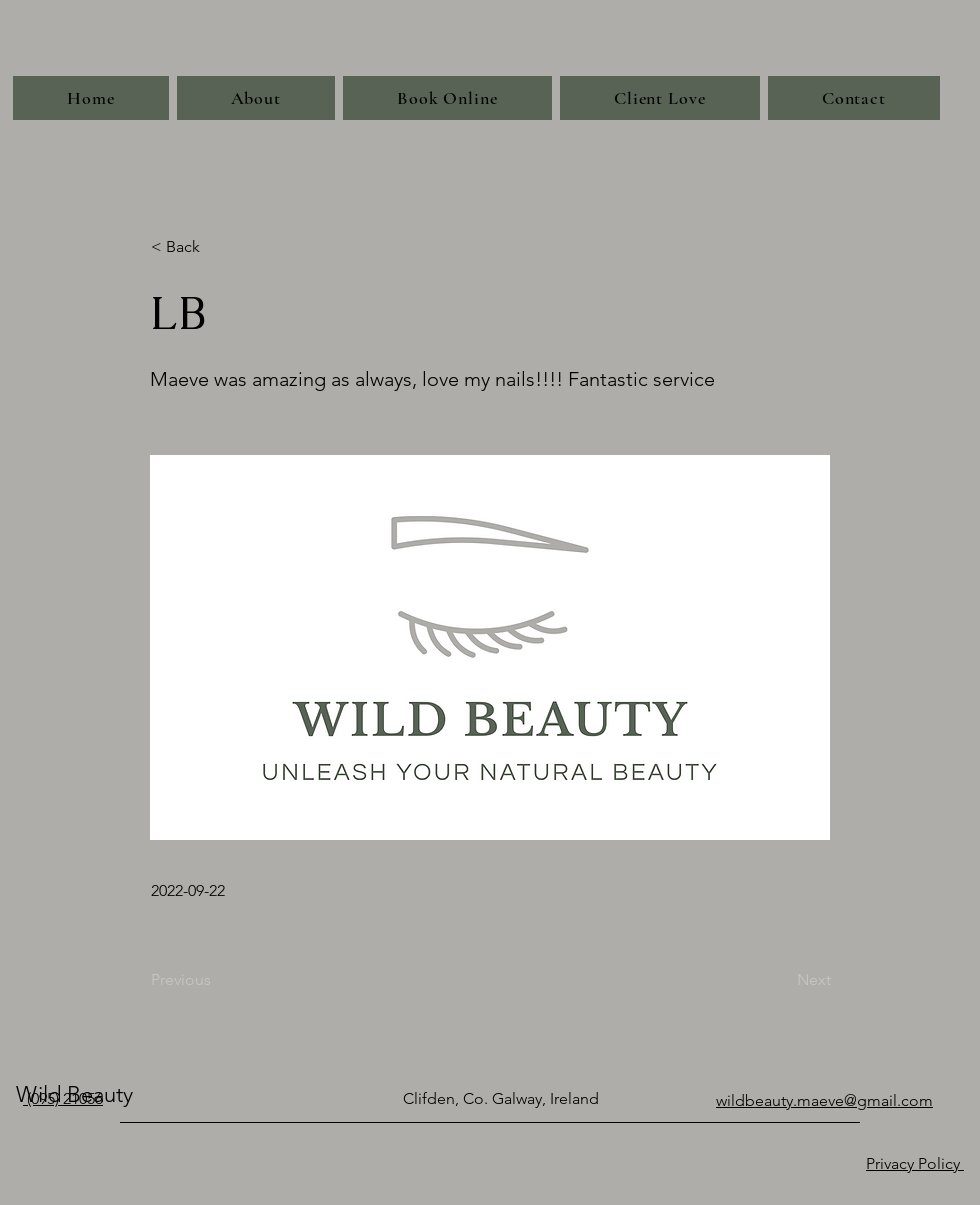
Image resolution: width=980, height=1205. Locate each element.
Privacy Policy (915, 1163)
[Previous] (217, 980)
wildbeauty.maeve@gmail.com (824, 1100)
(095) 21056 (63, 1098)
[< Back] (217, 247)
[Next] (781, 980)
